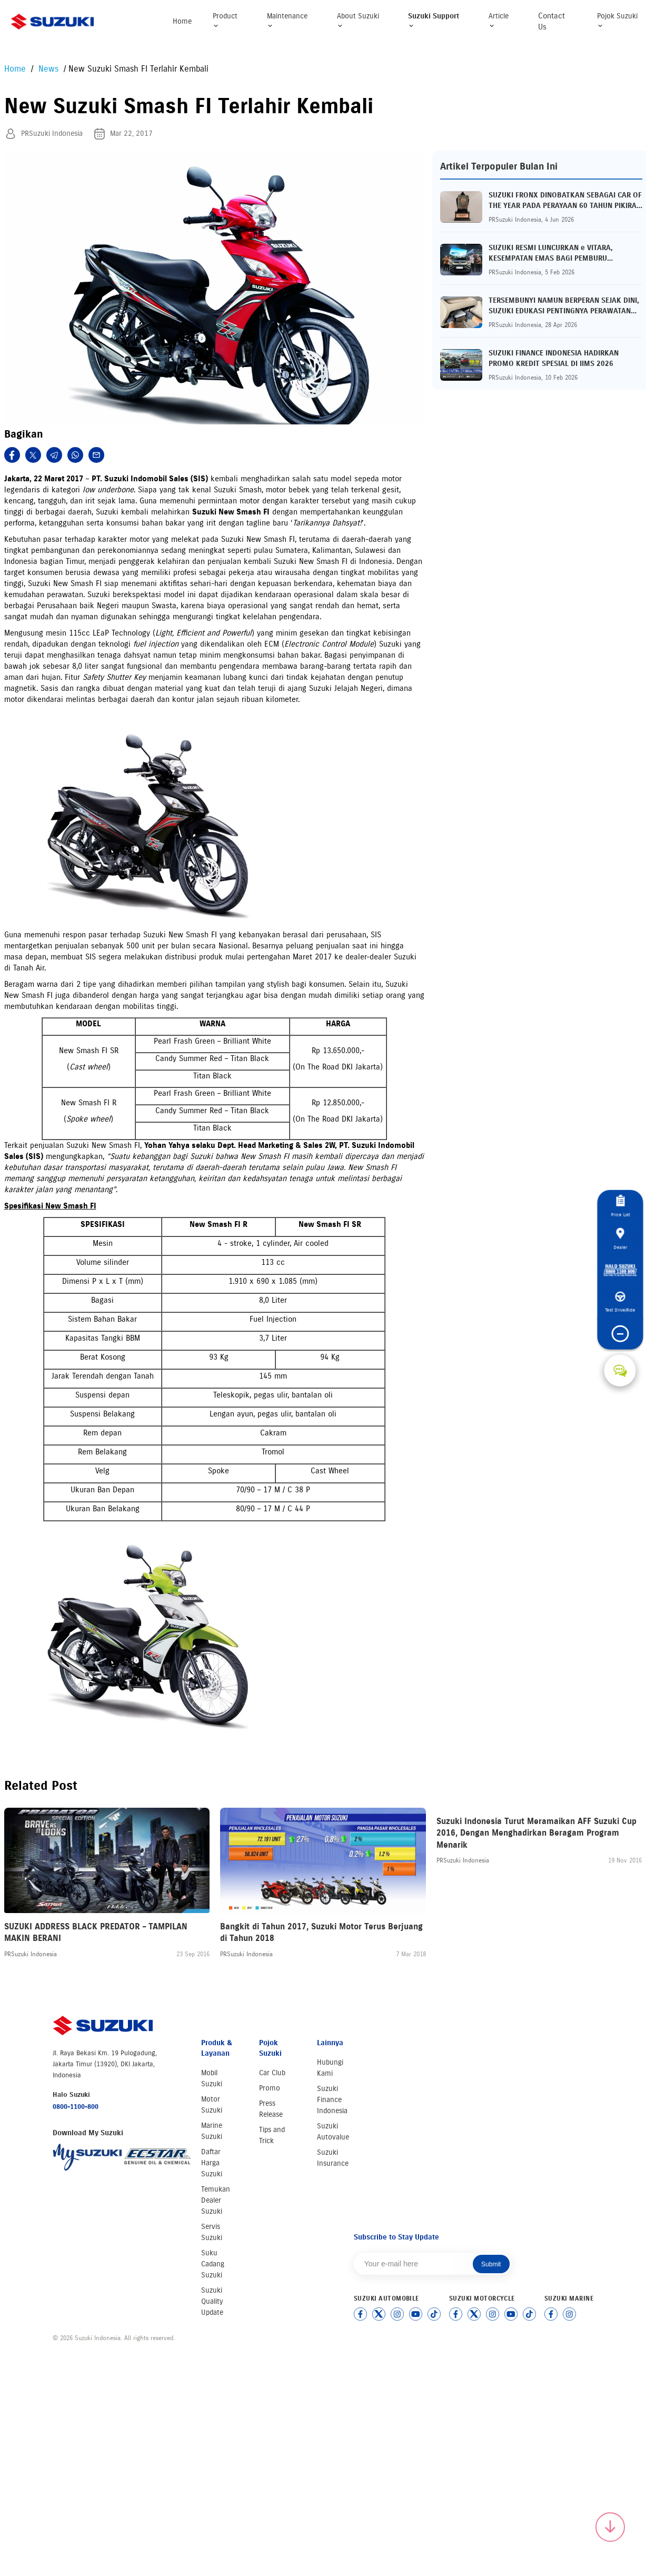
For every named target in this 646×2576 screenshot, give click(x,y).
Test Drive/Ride (619, 1310)
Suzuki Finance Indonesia (332, 2099)
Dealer (620, 1225)
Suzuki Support (433, 20)
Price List (620, 1188)
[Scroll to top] (610, 2527)
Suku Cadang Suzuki (212, 2264)
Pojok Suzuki (617, 20)
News (49, 69)
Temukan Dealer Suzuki (215, 2200)
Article (499, 20)
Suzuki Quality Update (212, 2301)
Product (225, 20)
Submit (491, 2264)
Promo (269, 2088)
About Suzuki (358, 20)
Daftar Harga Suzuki (211, 2162)
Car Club (272, 2072)
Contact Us (551, 21)
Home (182, 21)
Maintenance (287, 20)
